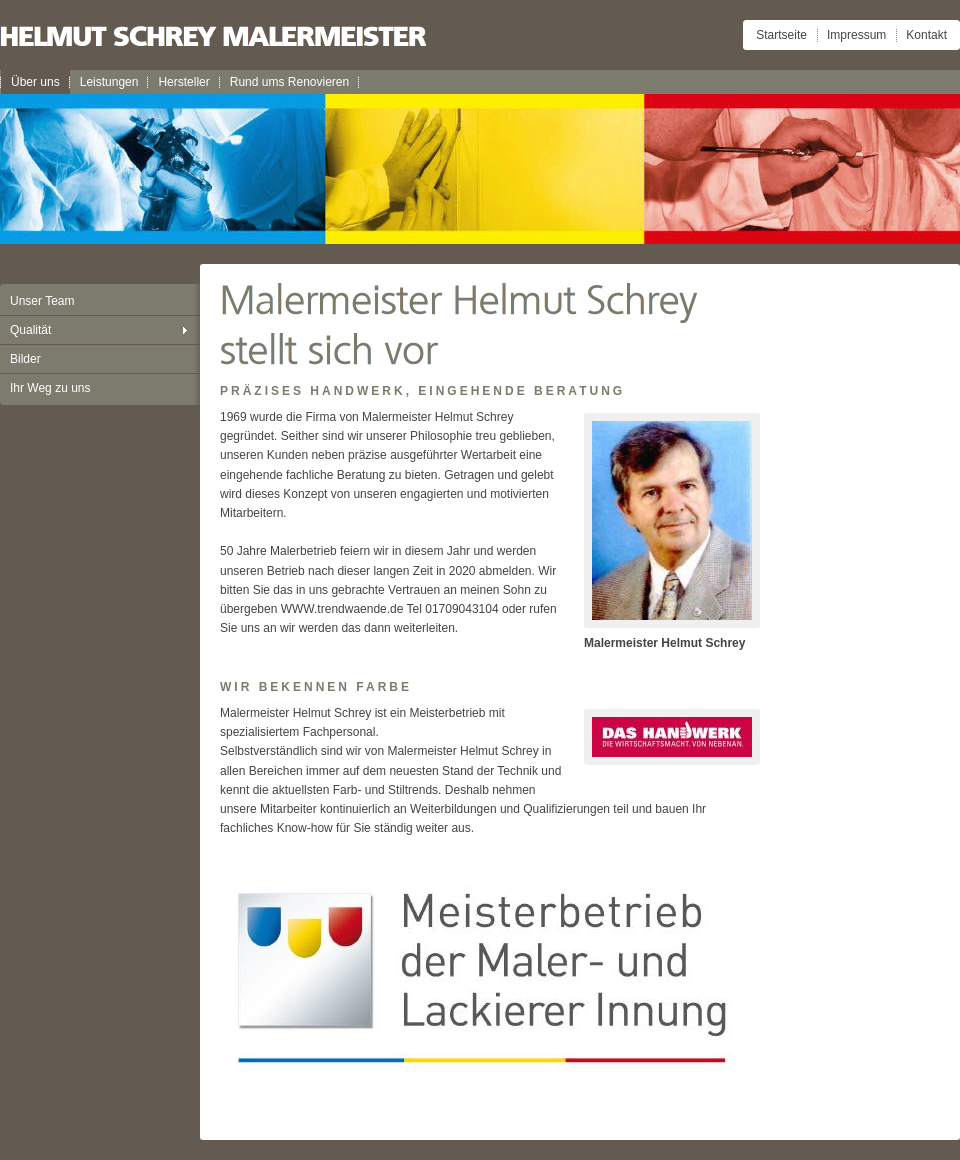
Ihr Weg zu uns (50, 388)
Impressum (856, 35)
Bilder (25, 359)
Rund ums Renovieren (289, 82)
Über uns (35, 82)
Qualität (30, 330)
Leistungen (109, 82)
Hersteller (183, 82)
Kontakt (926, 35)
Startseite (781, 35)
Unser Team (42, 301)
